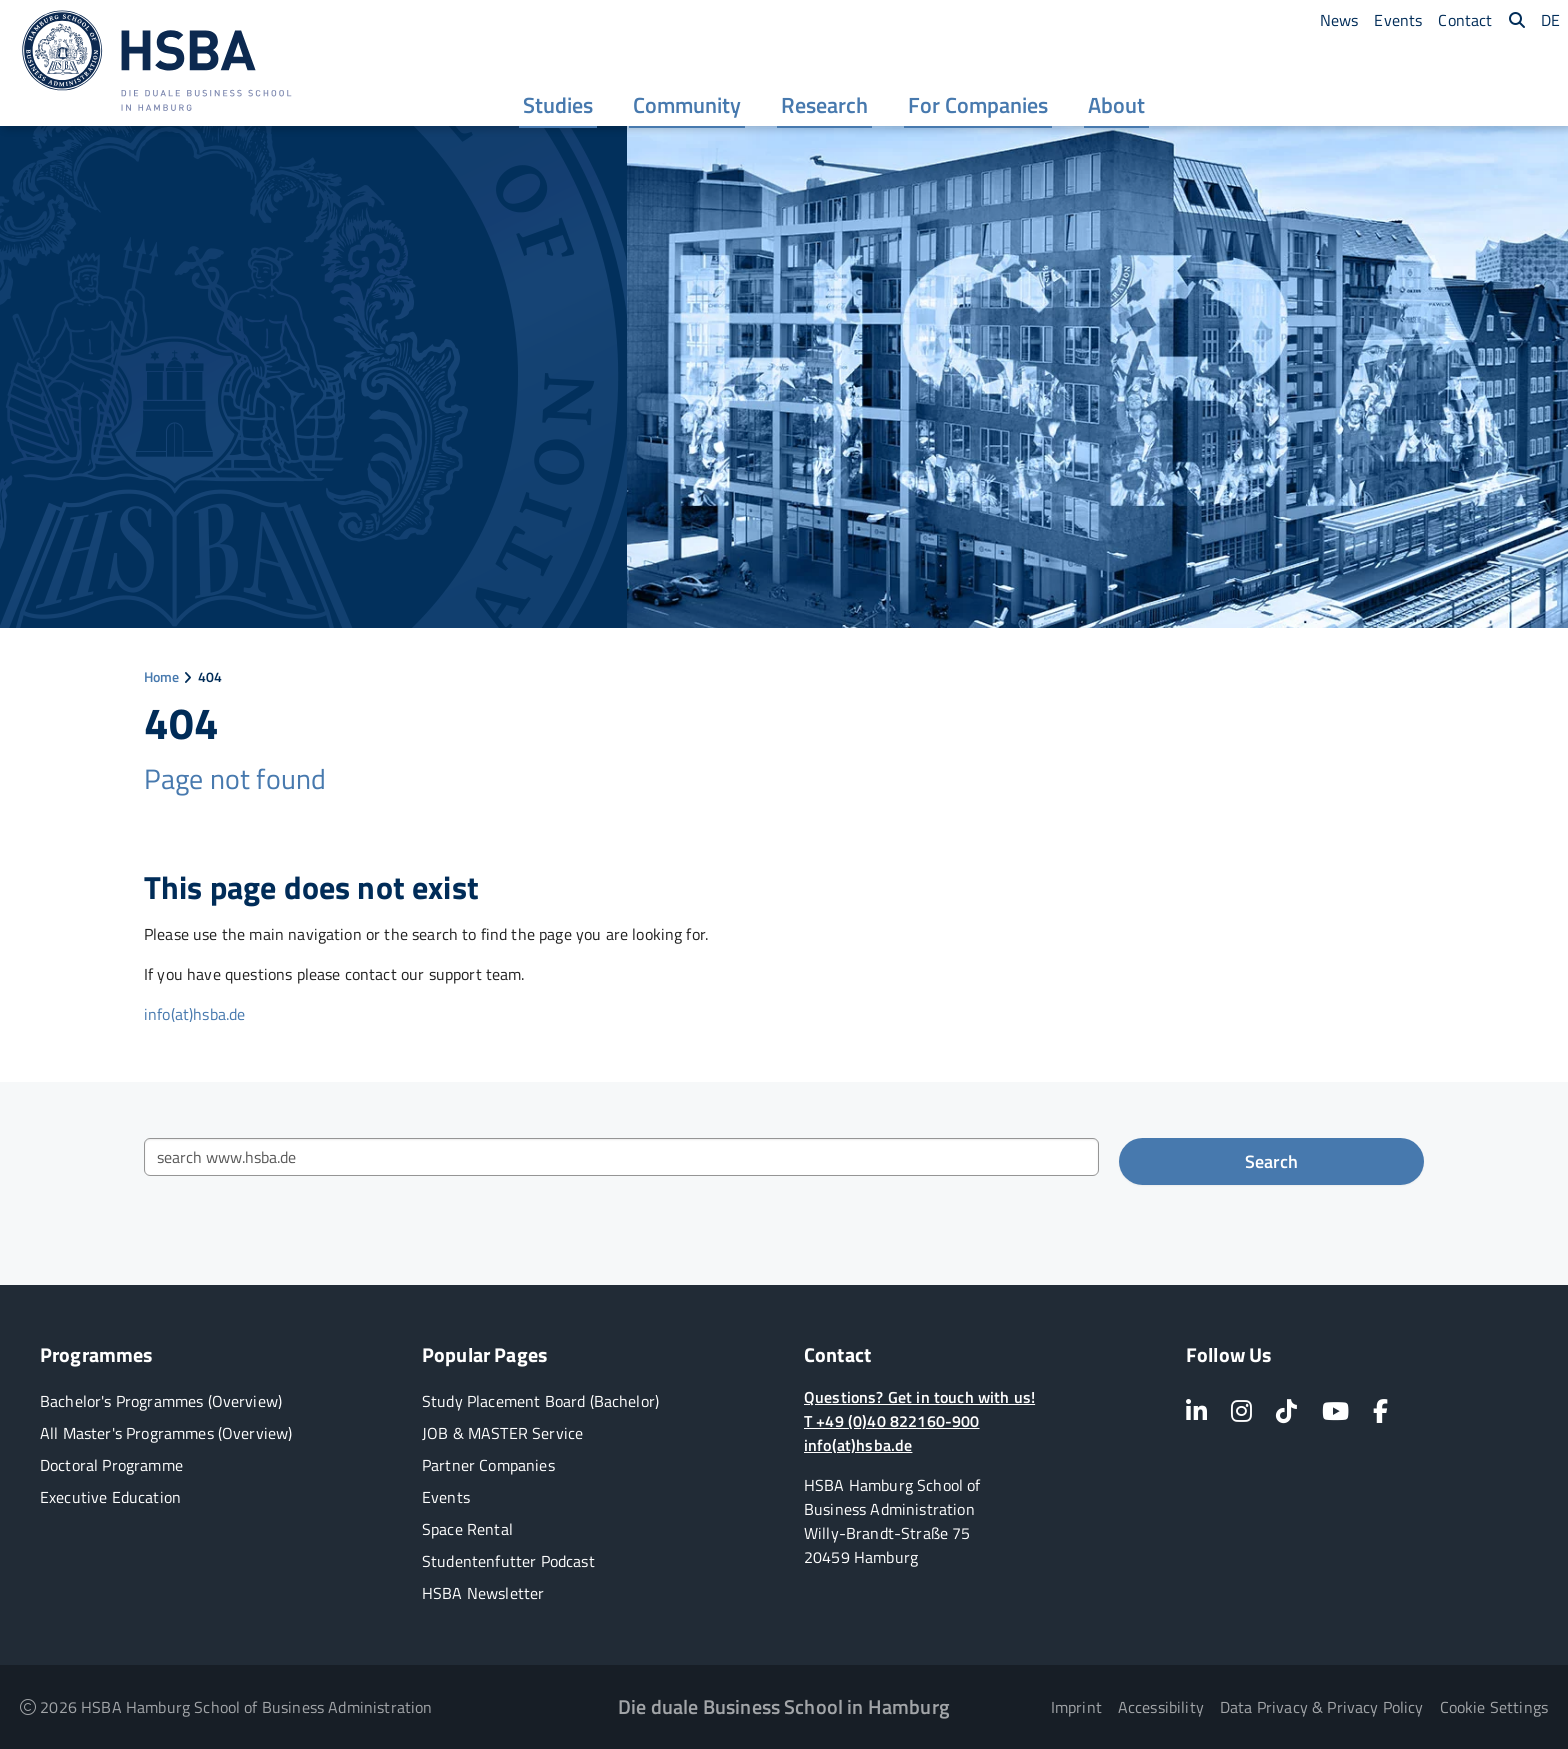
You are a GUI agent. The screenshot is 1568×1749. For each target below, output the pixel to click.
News (1339, 20)
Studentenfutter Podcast (508, 1561)
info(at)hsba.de (194, 1014)
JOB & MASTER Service (502, 1433)
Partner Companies (488, 1465)
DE (1550, 20)
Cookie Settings (1494, 1707)
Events (1398, 20)
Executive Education (110, 1497)
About (1116, 107)
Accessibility (1161, 1707)
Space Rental (467, 1529)
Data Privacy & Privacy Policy (1322, 1707)
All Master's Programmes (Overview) (166, 1433)
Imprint (1076, 1707)
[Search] (1517, 20)
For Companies (978, 107)
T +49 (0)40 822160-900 (892, 1421)
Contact (1465, 20)
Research (824, 107)
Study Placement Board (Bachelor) (540, 1401)
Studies (558, 107)
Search (1271, 1161)
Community (687, 107)
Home (162, 676)
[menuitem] (558, 105)
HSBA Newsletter (483, 1593)
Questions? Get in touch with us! (919, 1397)
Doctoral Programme (111, 1465)
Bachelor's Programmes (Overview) (161, 1401)
